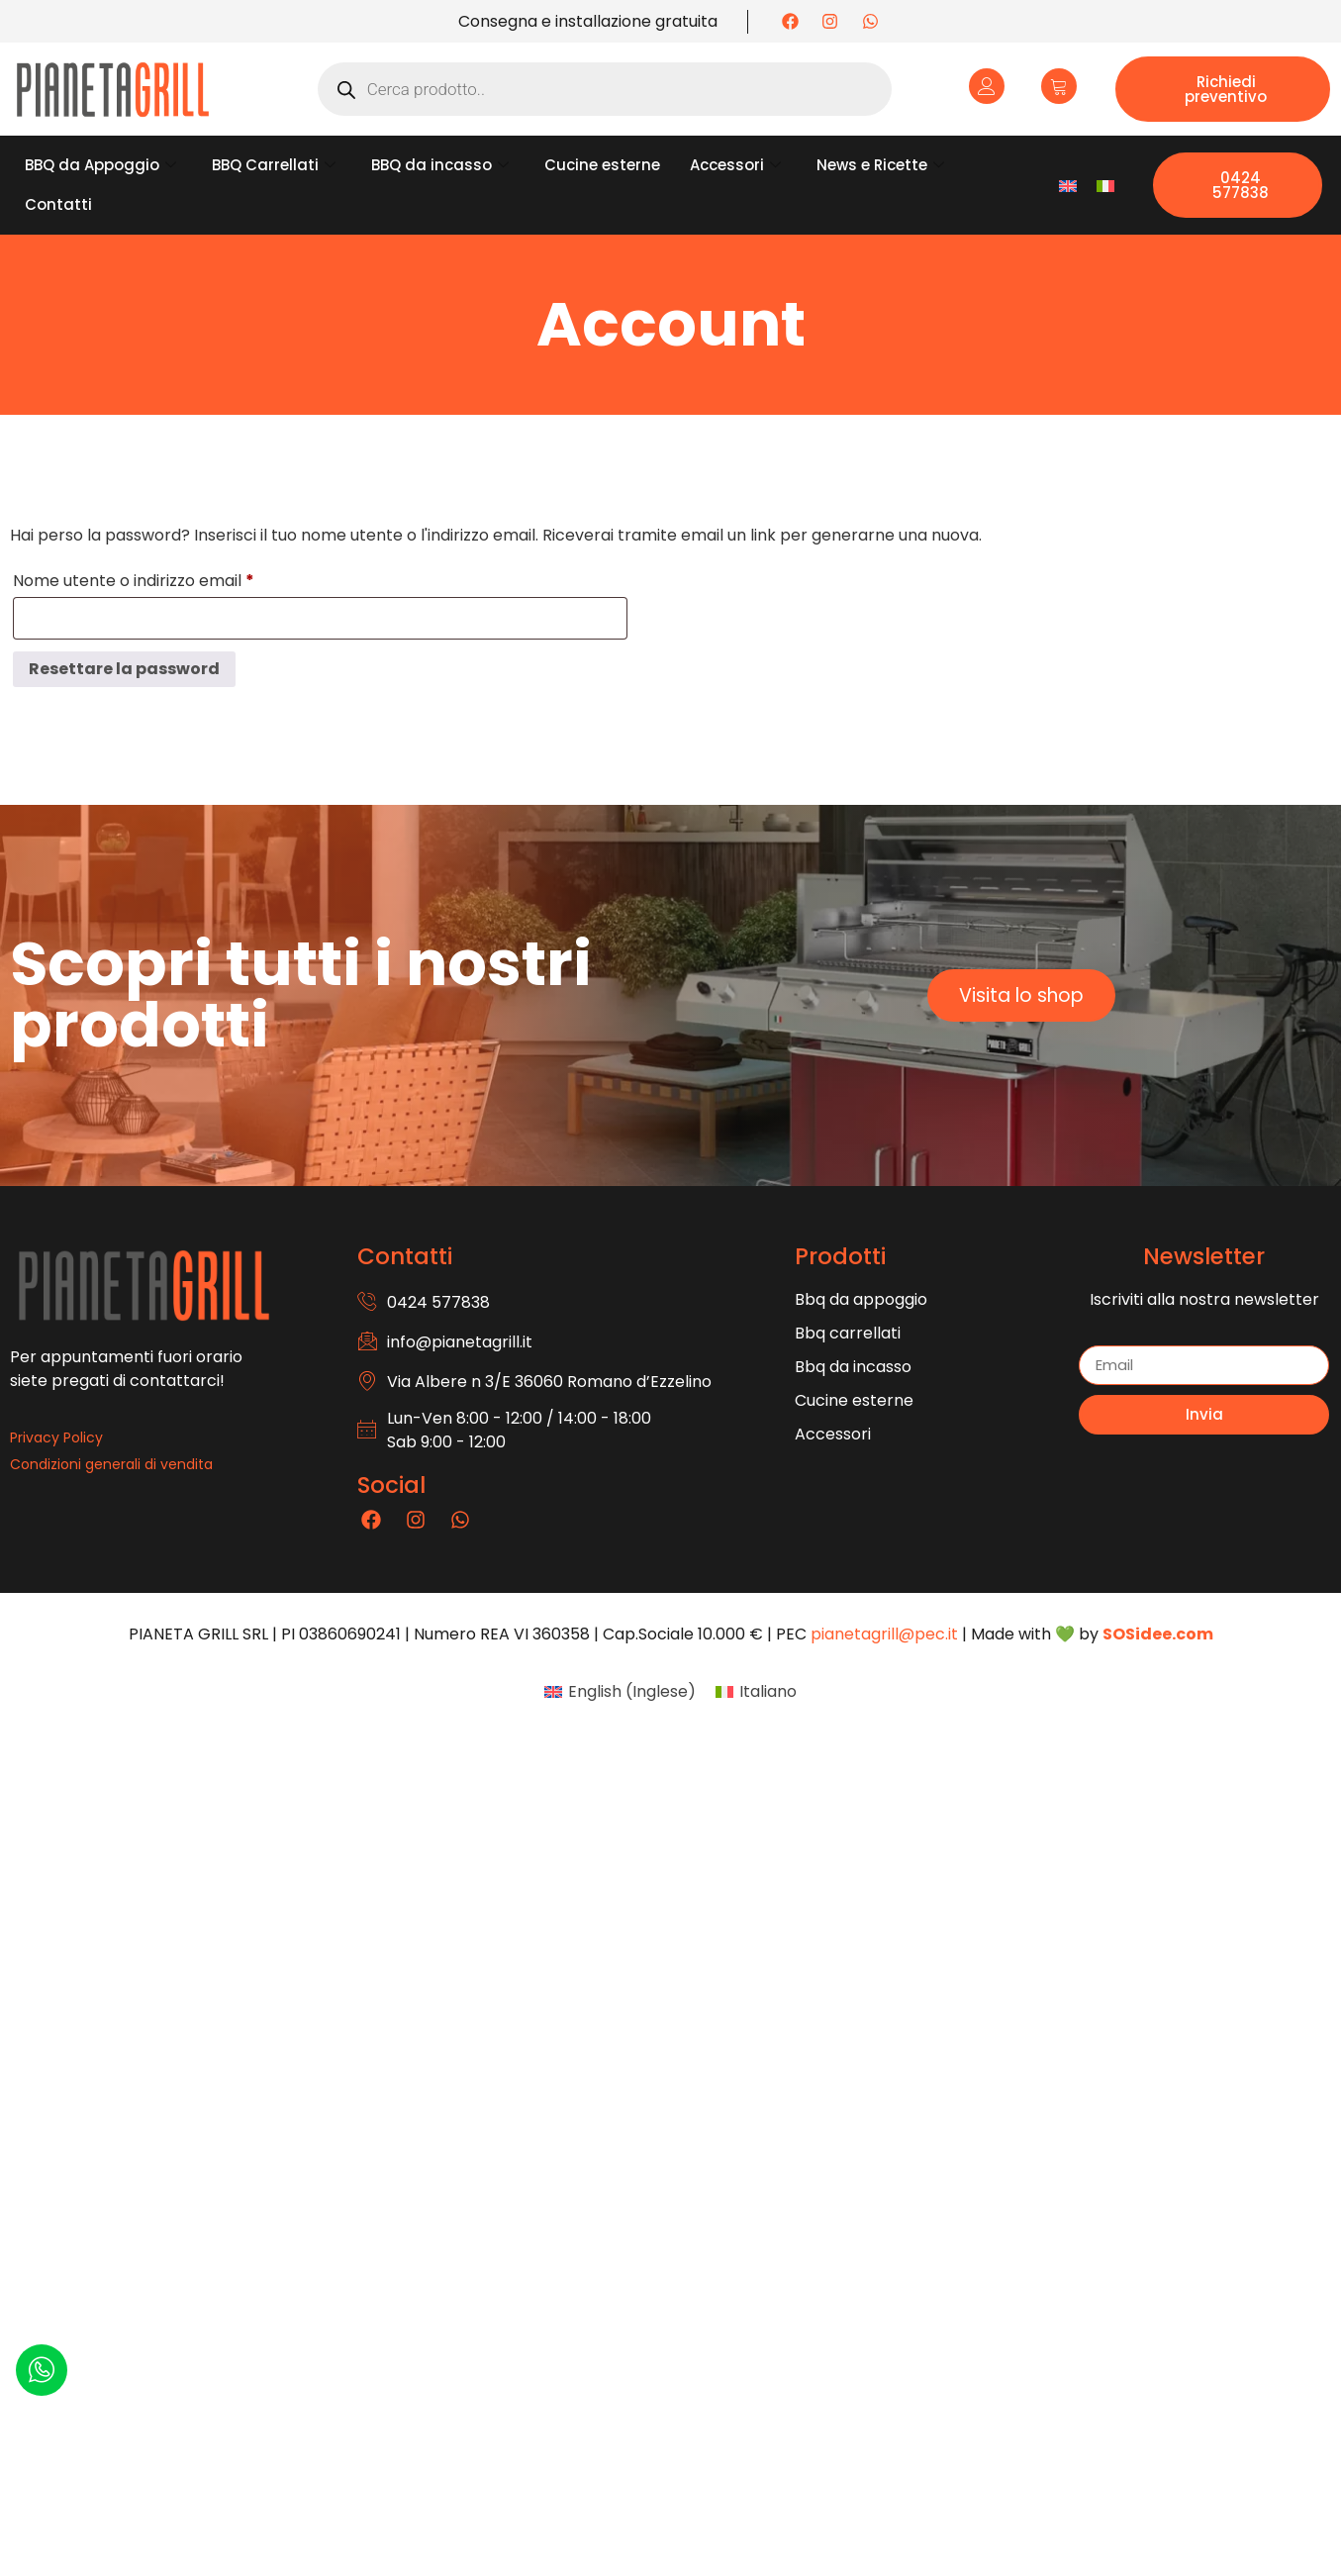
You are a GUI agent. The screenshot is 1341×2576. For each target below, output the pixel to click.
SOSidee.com (1157, 1634)
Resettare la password (124, 668)
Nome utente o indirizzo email (168, 578)
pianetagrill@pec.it (884, 1634)
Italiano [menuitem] (768, 1691)
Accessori (735, 164)
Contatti (58, 204)
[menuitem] (1068, 185)
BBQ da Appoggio (100, 164)
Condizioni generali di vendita (111, 1464)
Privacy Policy (56, 1437)
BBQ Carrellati (273, 164)
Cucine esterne (602, 164)
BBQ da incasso (440, 164)
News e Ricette (880, 164)
